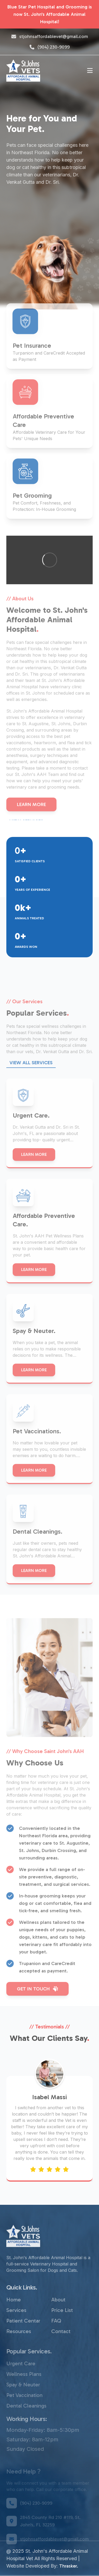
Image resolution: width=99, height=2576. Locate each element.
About (58, 2317)
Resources (18, 2349)
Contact (60, 2349)
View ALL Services (31, 1080)
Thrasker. (68, 2566)
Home (13, 2317)
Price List (62, 2327)
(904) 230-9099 (50, 47)
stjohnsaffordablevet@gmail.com (49, 36)
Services (16, 2327)
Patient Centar (23, 2338)
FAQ (56, 2338)
